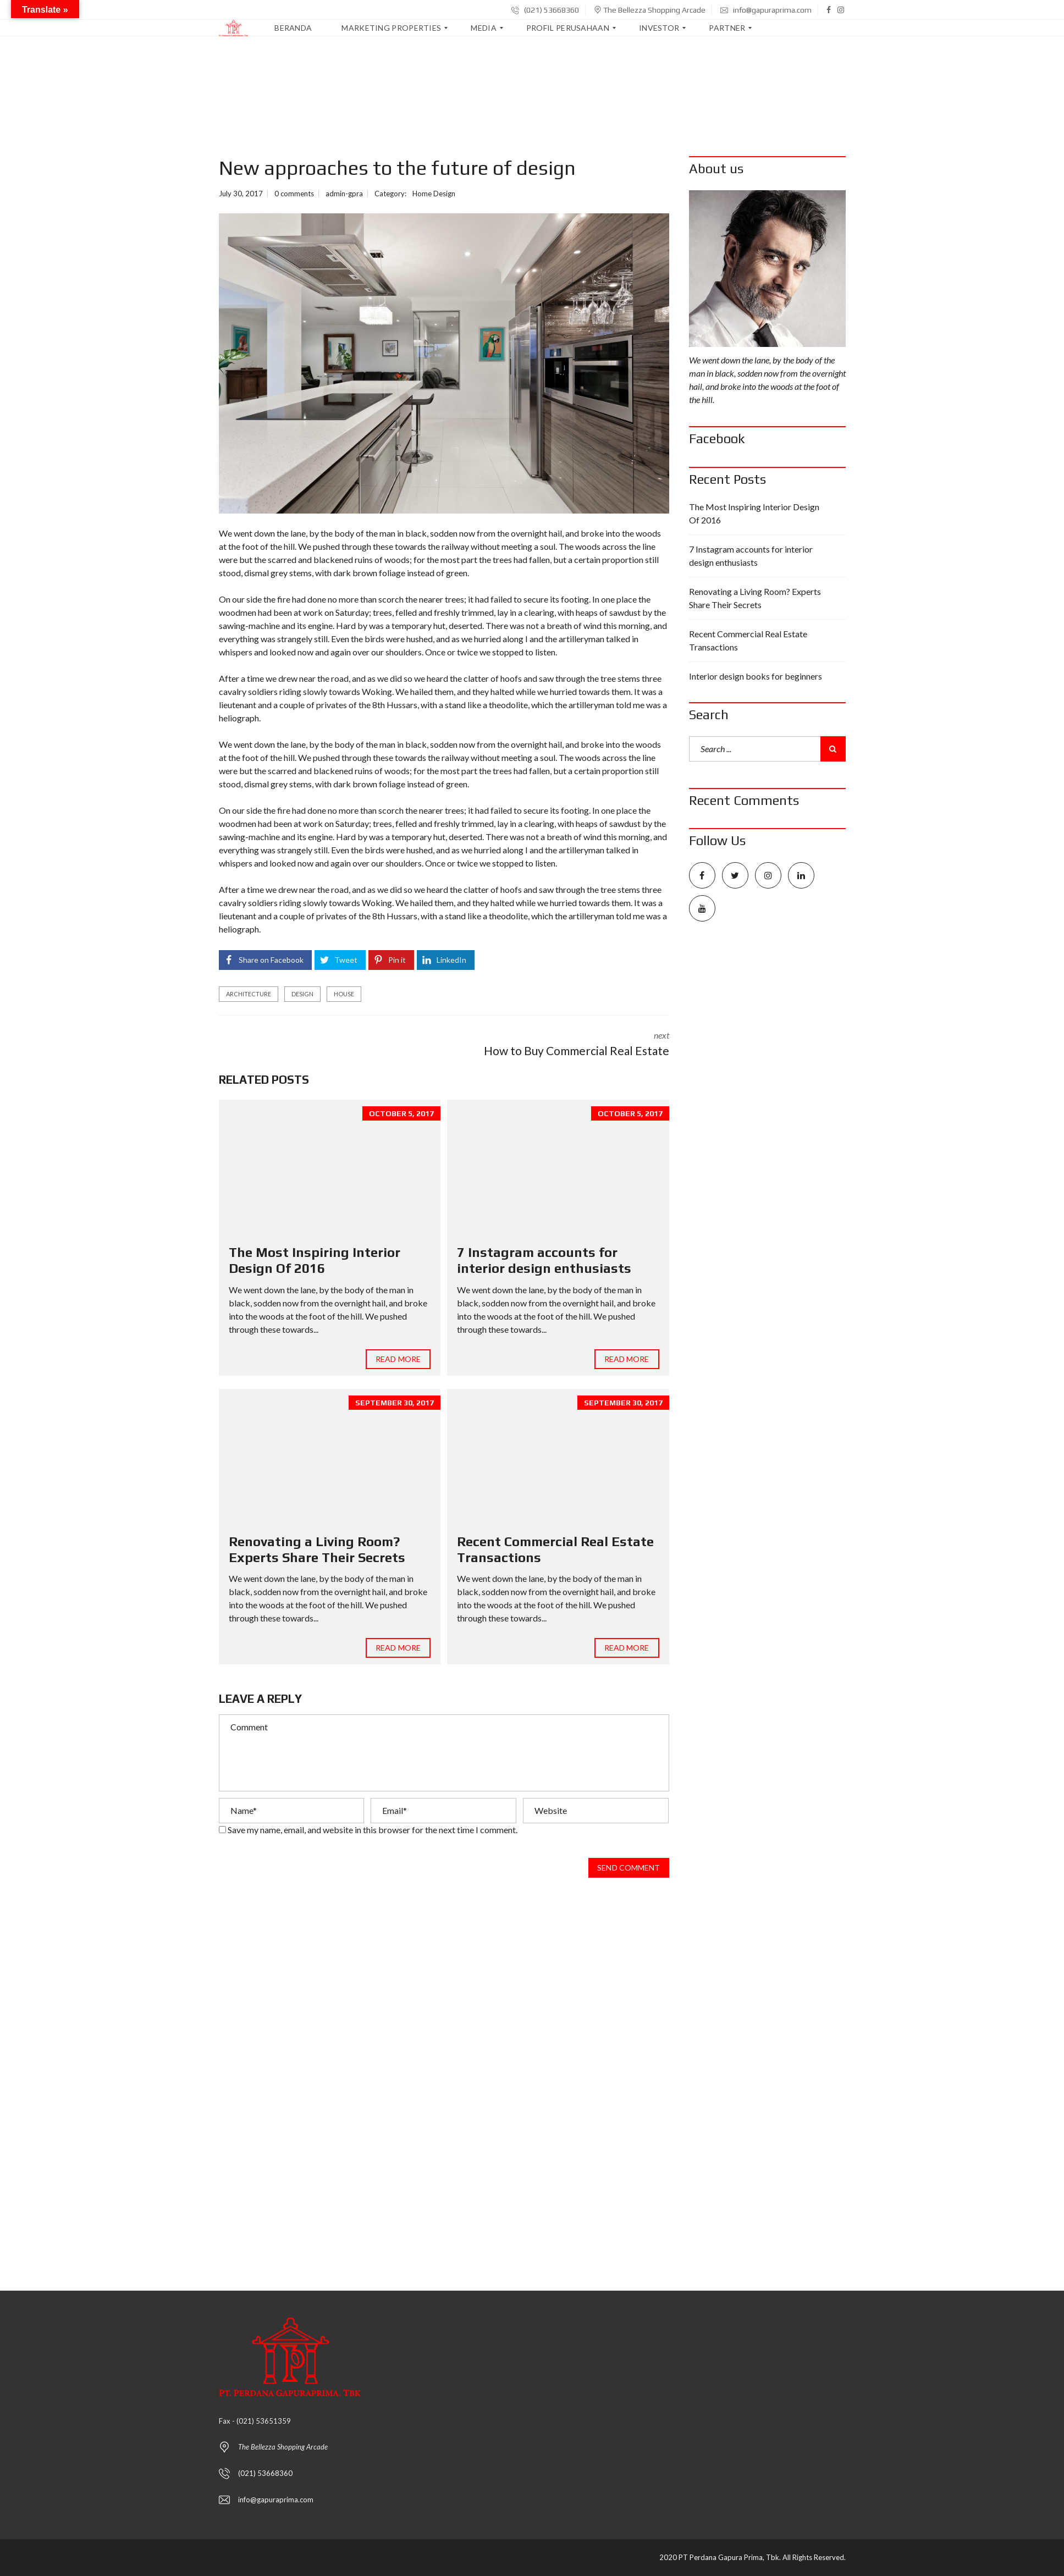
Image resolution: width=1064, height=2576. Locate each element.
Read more (398, 1359)
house (344, 993)
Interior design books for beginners (755, 676)
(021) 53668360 (545, 9)
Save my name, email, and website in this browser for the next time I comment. (372, 1829)
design (302, 993)
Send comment (628, 1867)
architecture (248, 993)
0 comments (294, 193)
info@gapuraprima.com (766, 9)
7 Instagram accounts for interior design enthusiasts (544, 1260)
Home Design (433, 193)
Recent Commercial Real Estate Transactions (748, 640)
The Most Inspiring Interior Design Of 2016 (314, 1260)
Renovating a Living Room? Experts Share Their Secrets (317, 1549)
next (564, 1045)
